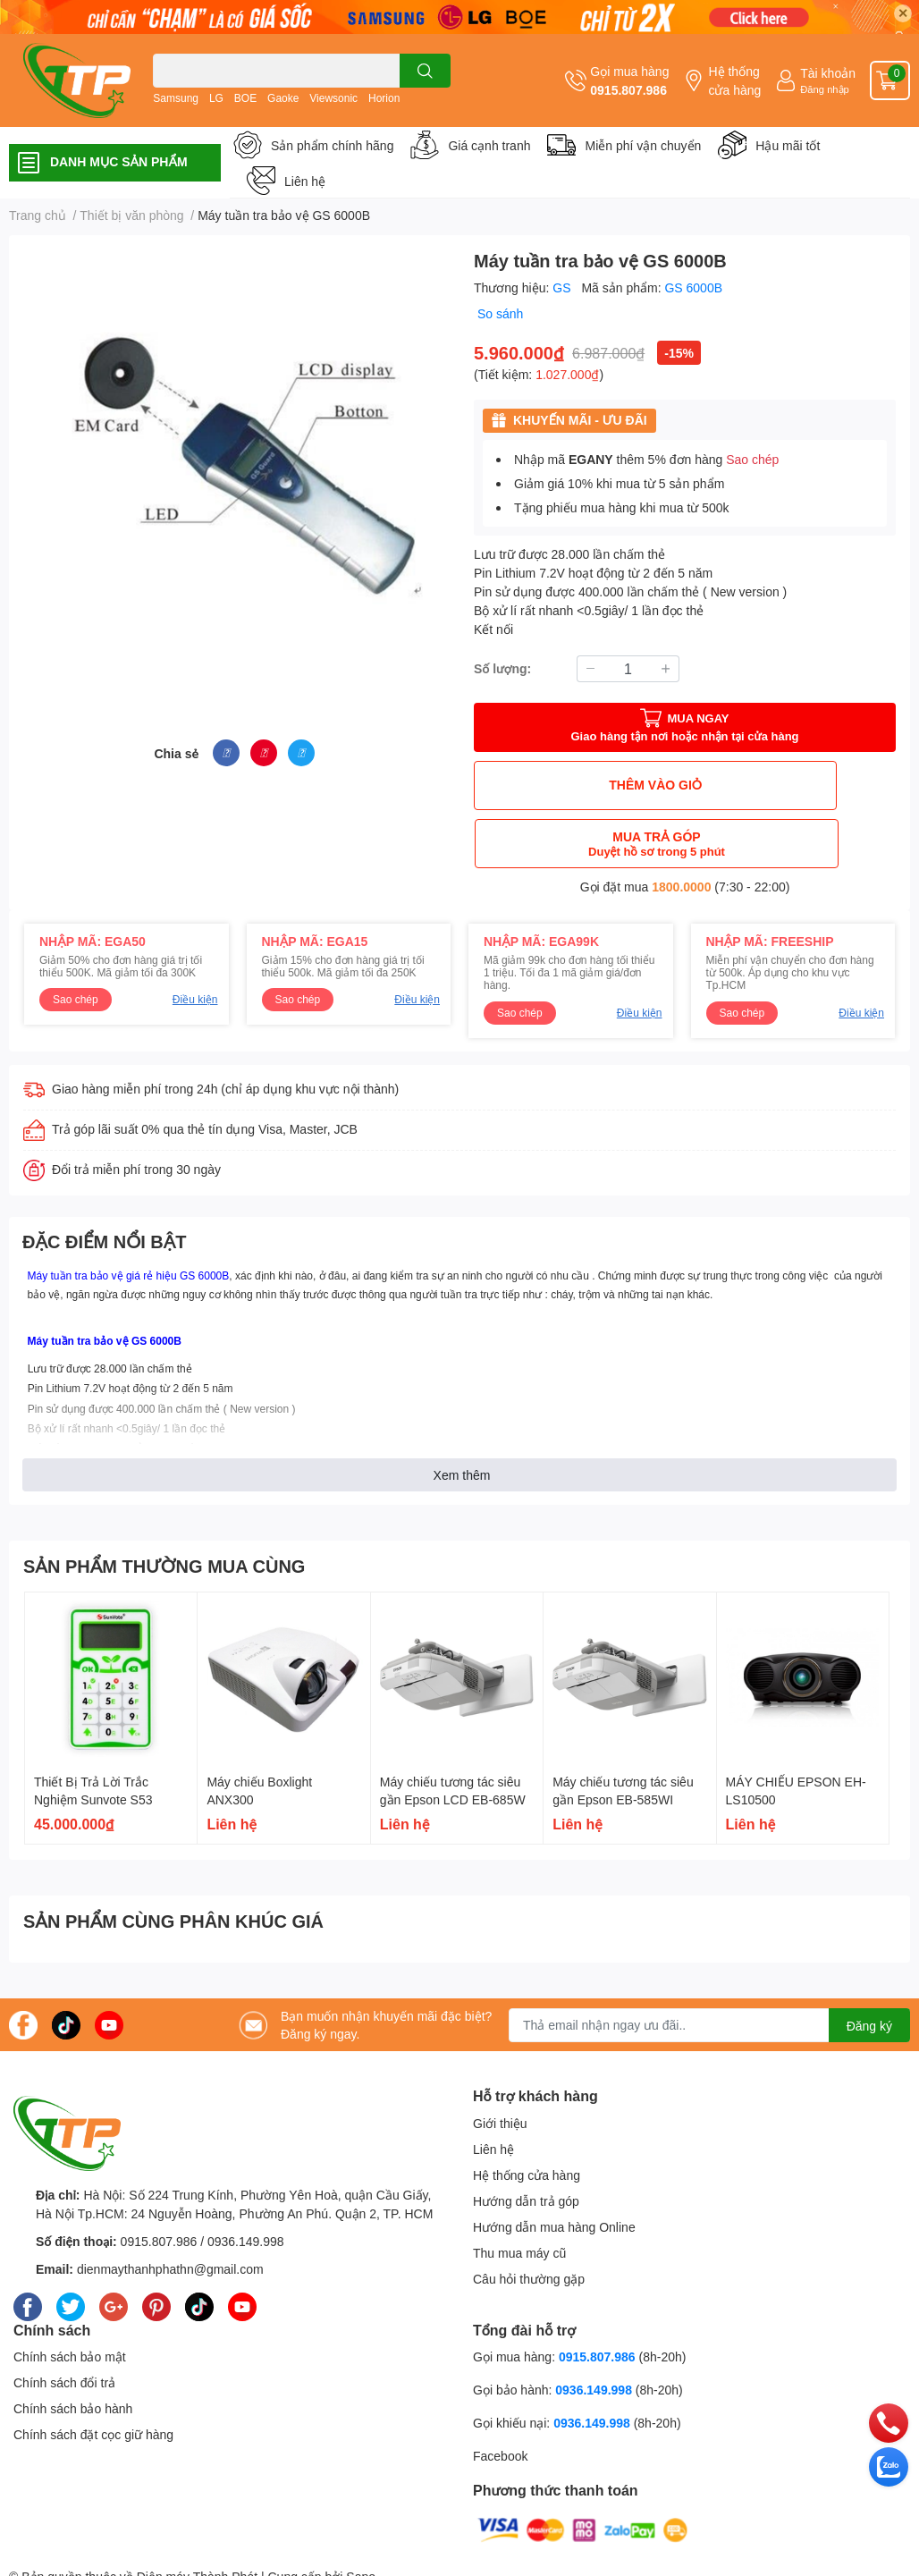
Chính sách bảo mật (69, 2298)
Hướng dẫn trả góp (526, 2142)
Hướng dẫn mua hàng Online (554, 2168)
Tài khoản (828, 72)
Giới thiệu (500, 2065)
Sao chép (752, 459)
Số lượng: (502, 668)
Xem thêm (462, 1416)
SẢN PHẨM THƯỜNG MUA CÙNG (164, 1507)
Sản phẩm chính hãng (332, 145)
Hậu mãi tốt (787, 145)
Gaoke (283, 98)
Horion (384, 98)
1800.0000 (681, 828)
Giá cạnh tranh (489, 145)
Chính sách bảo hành (72, 2350)
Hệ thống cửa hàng (734, 80)
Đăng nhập (824, 89)
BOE (245, 98)
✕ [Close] (903, 13)
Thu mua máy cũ (519, 2194)
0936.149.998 (245, 2183)
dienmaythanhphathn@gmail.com (170, 2210)
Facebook (500, 2397)
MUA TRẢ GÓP (792, 785)
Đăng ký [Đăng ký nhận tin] (869, 1967)
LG (216, 98)
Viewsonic (333, 98)
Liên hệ (304, 181)
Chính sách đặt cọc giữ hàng (93, 2376)
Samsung (175, 98)
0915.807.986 (628, 89)
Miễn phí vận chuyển (643, 145)
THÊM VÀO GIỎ (577, 784)
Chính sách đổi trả (64, 2324)
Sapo (360, 2518)
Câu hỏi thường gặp (529, 2220)
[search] (425, 71)
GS (563, 287)
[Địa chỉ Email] (709, 1967)
